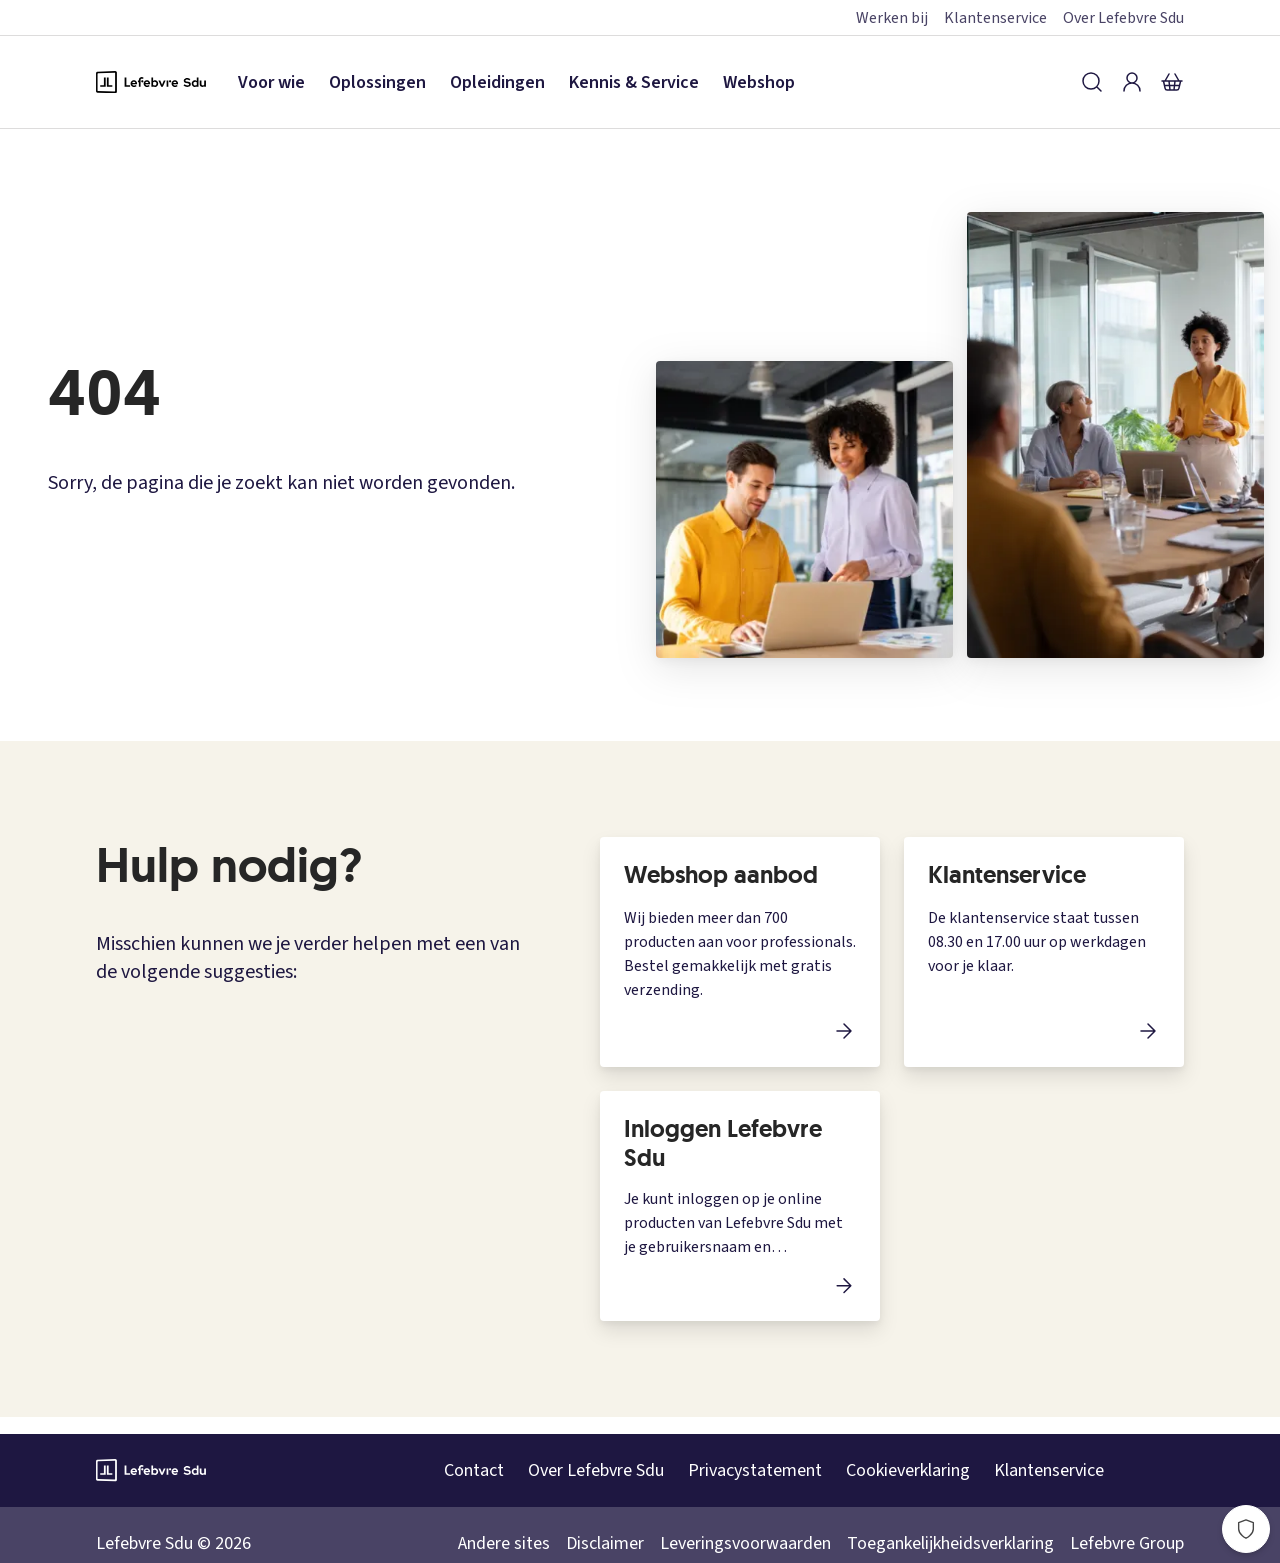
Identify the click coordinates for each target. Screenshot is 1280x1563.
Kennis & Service (634, 82)
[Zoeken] (1092, 82)
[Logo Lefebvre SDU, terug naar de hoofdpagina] (151, 82)
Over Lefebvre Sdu (1123, 18)
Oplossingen (377, 82)
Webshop (759, 82)
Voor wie (271, 82)
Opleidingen (497, 82)
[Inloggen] (1132, 82)
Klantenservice (995, 18)
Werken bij (892, 18)
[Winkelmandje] (1172, 82)
